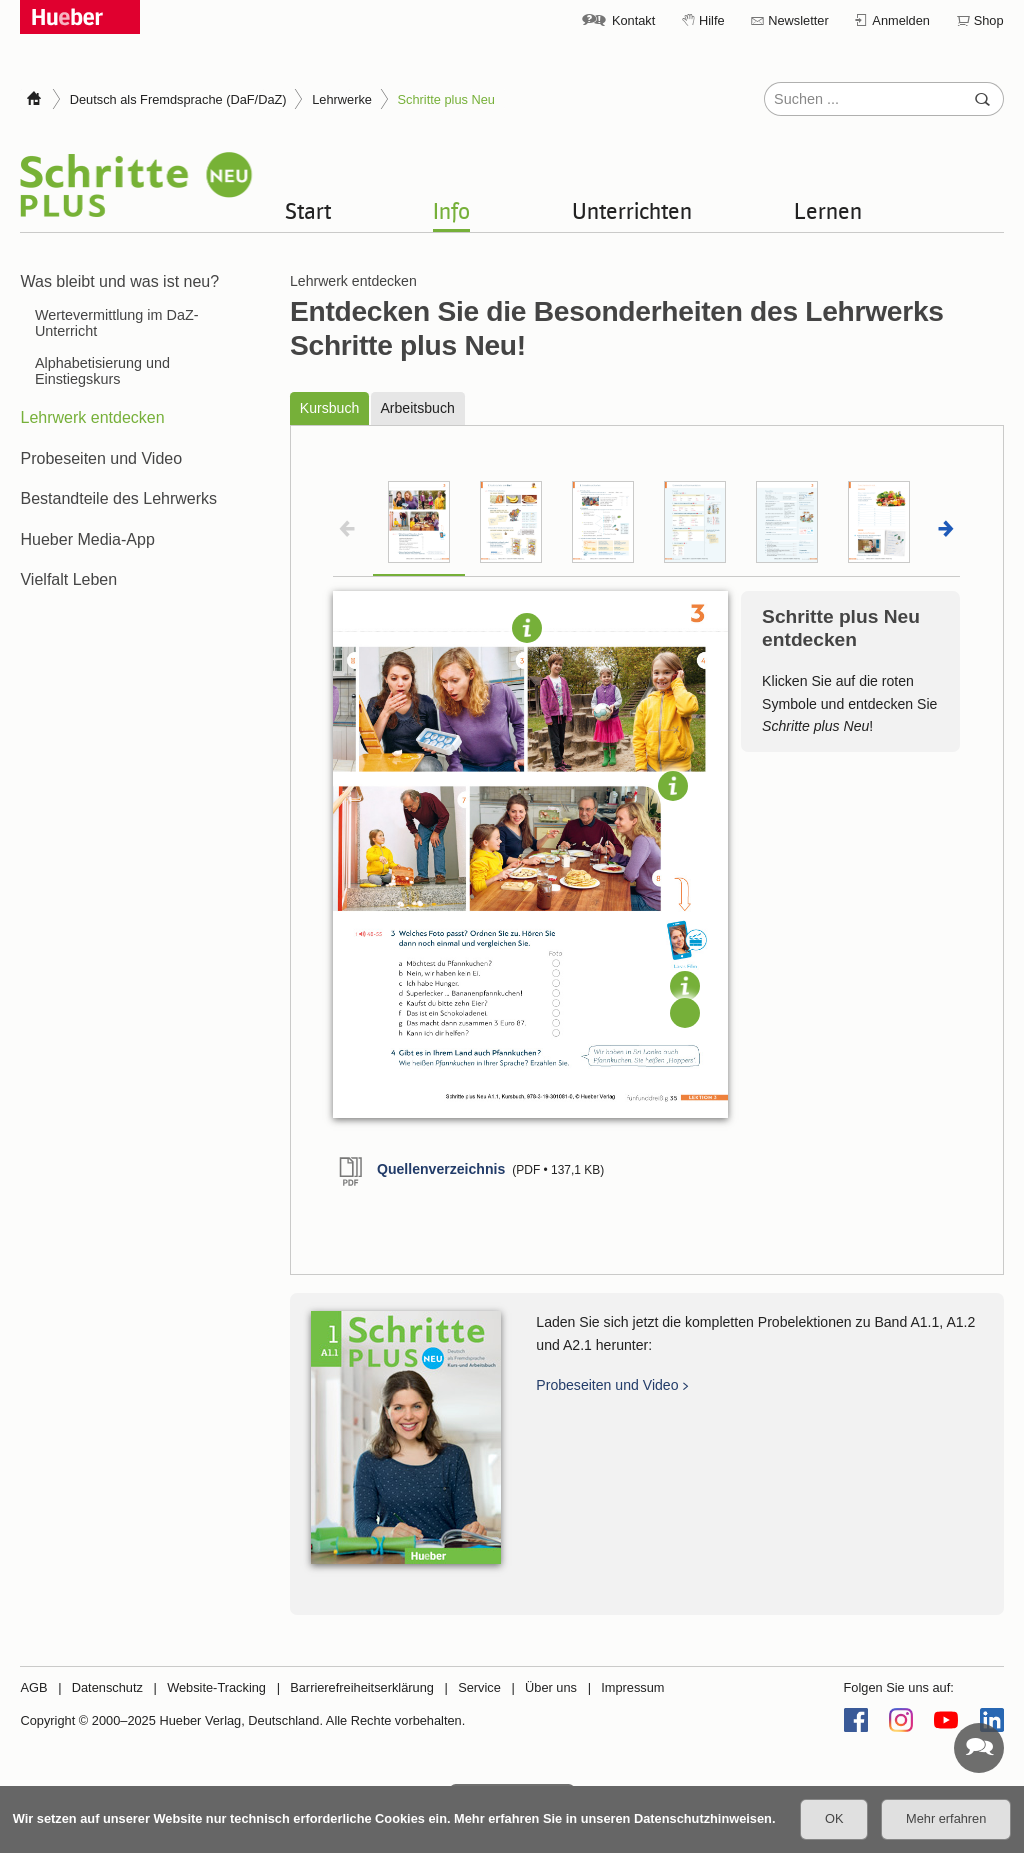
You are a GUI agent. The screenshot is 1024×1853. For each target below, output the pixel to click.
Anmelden (901, 20)
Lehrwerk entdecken (92, 417)
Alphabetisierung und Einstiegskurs (102, 371)
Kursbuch (328, 409)
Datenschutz (107, 1687)
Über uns (551, 1687)
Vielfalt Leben (68, 579)
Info (451, 210)
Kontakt (633, 20)
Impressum (632, 1687)
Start (308, 210)
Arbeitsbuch (417, 409)
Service (479, 1687)
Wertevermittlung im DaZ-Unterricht (117, 323)
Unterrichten (632, 210)
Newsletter (798, 20)
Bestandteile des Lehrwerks (118, 498)
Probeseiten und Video (101, 458)
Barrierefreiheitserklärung (362, 1687)
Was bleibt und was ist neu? (119, 281)
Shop (989, 20)
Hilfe (712, 20)
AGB (33, 1687)
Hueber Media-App (87, 539)
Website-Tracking (216, 1687)
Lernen (828, 210)
